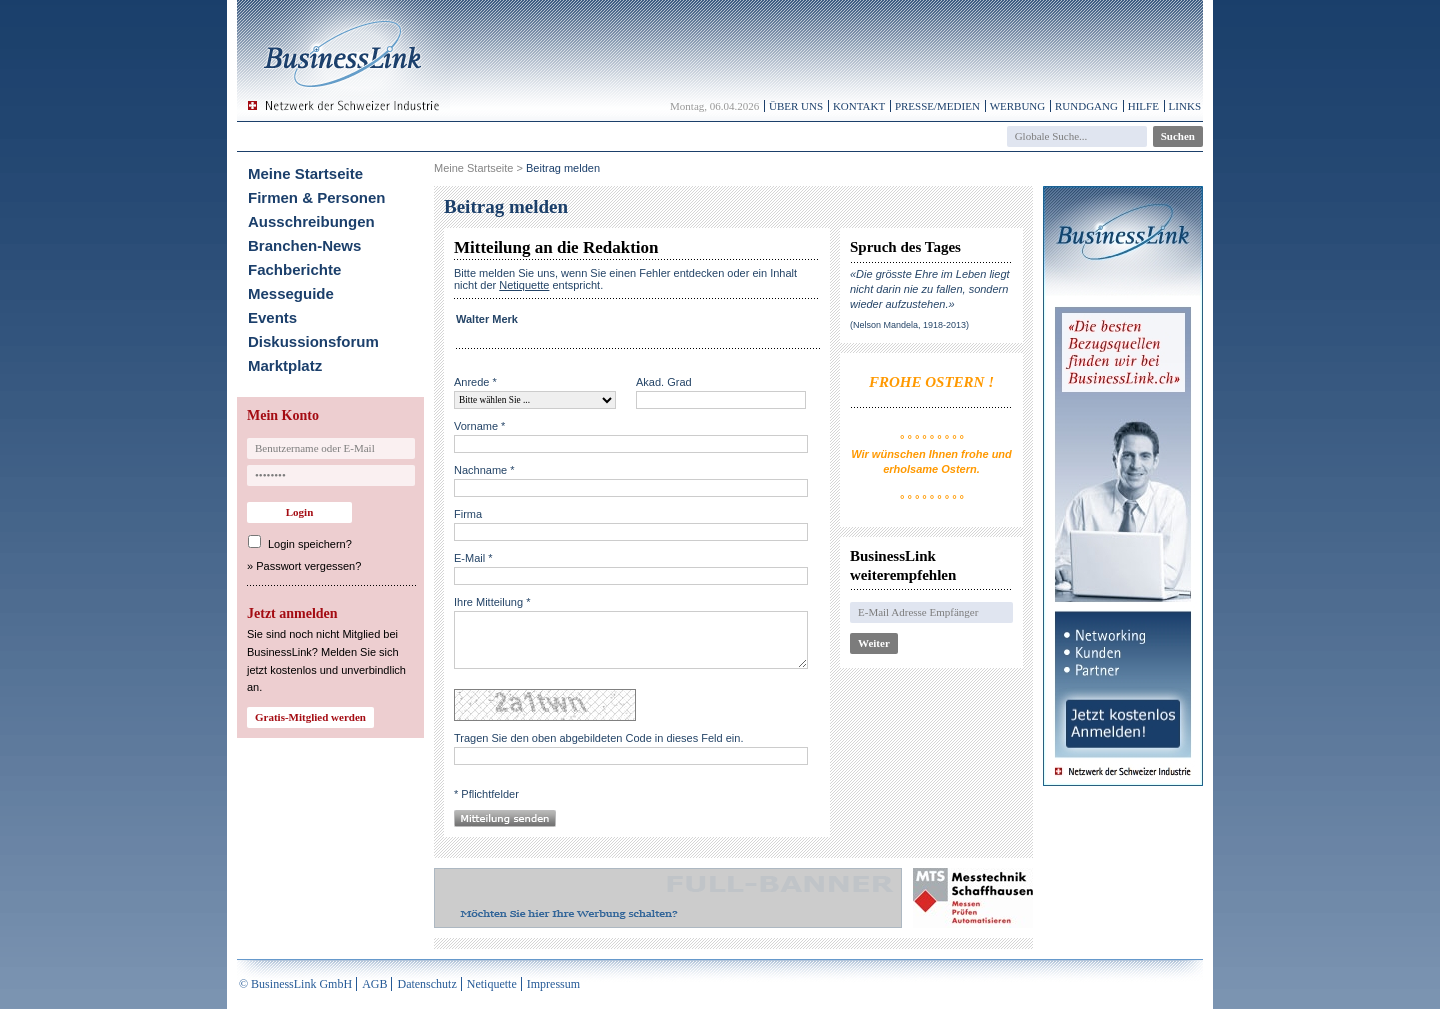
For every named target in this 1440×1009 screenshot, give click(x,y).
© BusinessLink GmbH (295, 984)
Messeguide (291, 293)
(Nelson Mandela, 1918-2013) (909, 325)
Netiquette (492, 984)
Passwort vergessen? (308, 566)
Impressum (553, 984)
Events (272, 317)
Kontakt (859, 106)
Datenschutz (426, 984)
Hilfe (1143, 106)
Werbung (1018, 106)
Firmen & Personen (317, 197)
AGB (374, 984)
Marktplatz (285, 365)
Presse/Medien (937, 106)
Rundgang (1086, 106)
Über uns (796, 106)
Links (1185, 106)
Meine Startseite (305, 173)
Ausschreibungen (311, 221)
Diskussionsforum (313, 341)
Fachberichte (294, 269)
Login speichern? (310, 544)
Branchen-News (304, 245)
